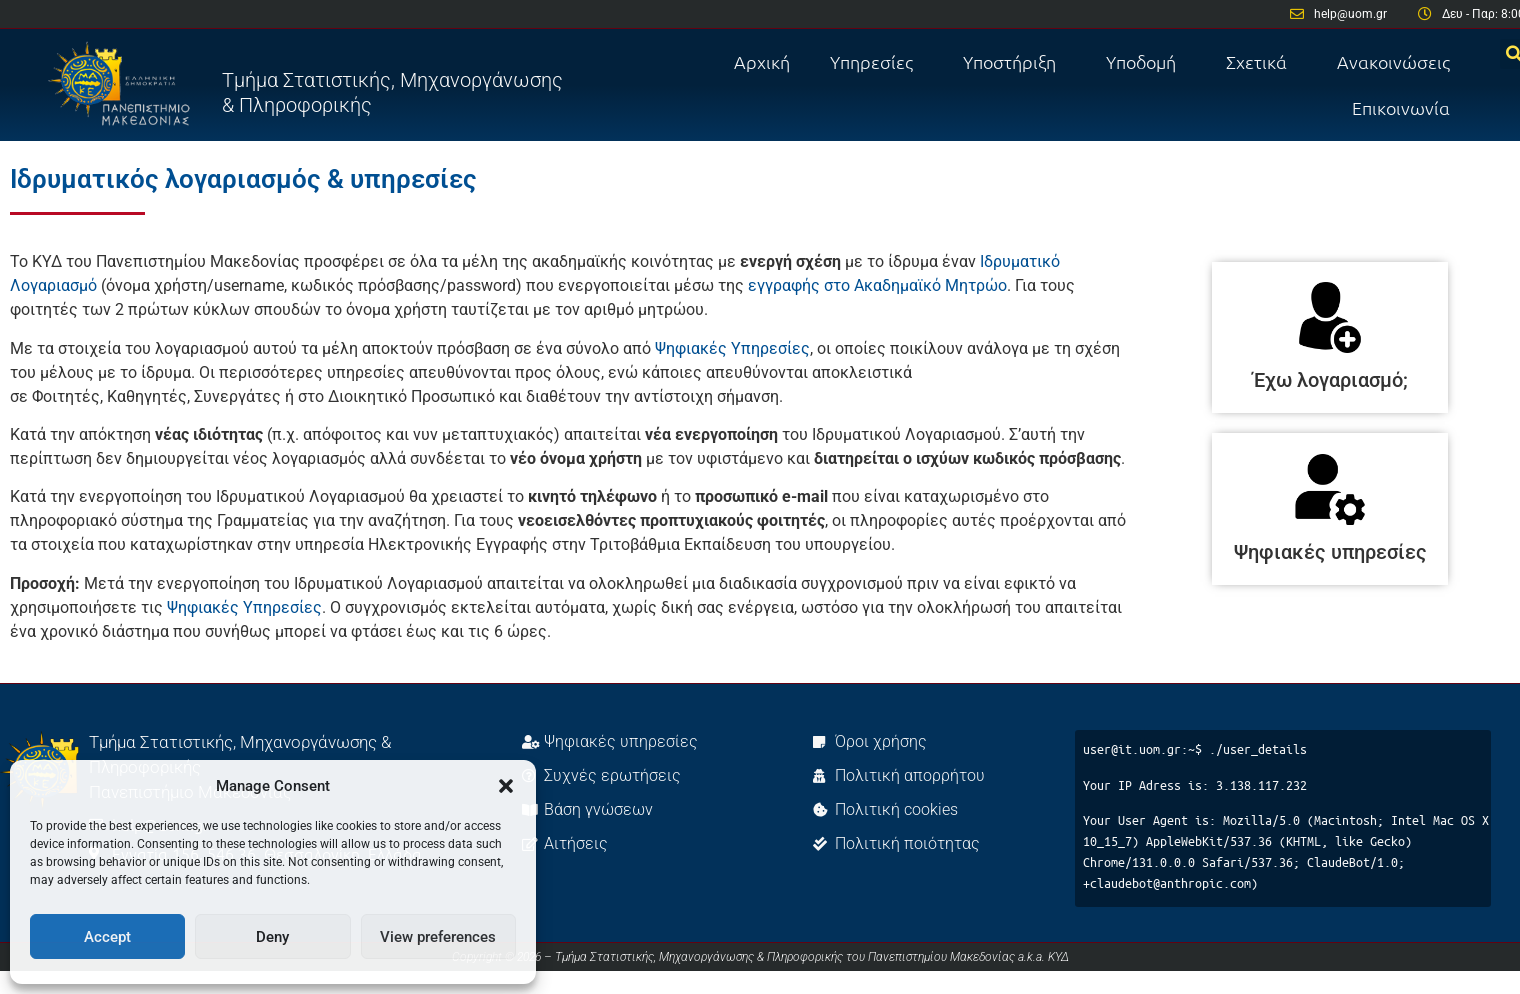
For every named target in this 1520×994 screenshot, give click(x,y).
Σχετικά (1261, 61)
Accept (107, 937)
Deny (272, 937)
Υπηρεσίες (876, 61)
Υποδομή (1146, 61)
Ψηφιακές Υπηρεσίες (732, 348)
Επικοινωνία (1401, 107)
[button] (506, 786)
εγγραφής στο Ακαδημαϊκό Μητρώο (877, 285)
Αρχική (762, 61)
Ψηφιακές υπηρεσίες (1330, 552)
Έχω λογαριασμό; (1330, 380)
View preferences (438, 937)
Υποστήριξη (1014, 61)
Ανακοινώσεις (1393, 61)
